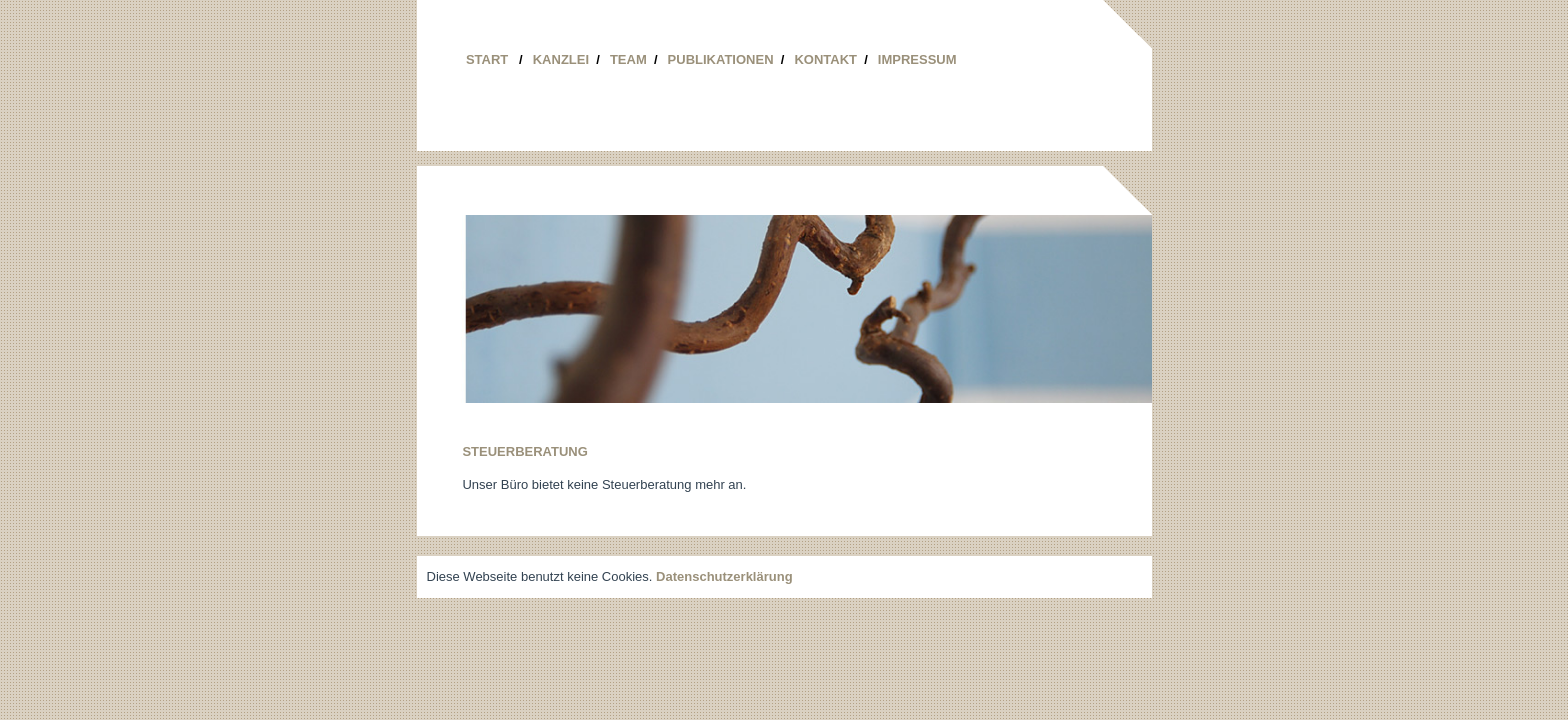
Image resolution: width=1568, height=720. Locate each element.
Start (494, 59)
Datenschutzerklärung (724, 576)
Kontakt (830, 59)
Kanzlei (566, 59)
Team (634, 59)
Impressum (917, 59)
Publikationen (726, 59)
